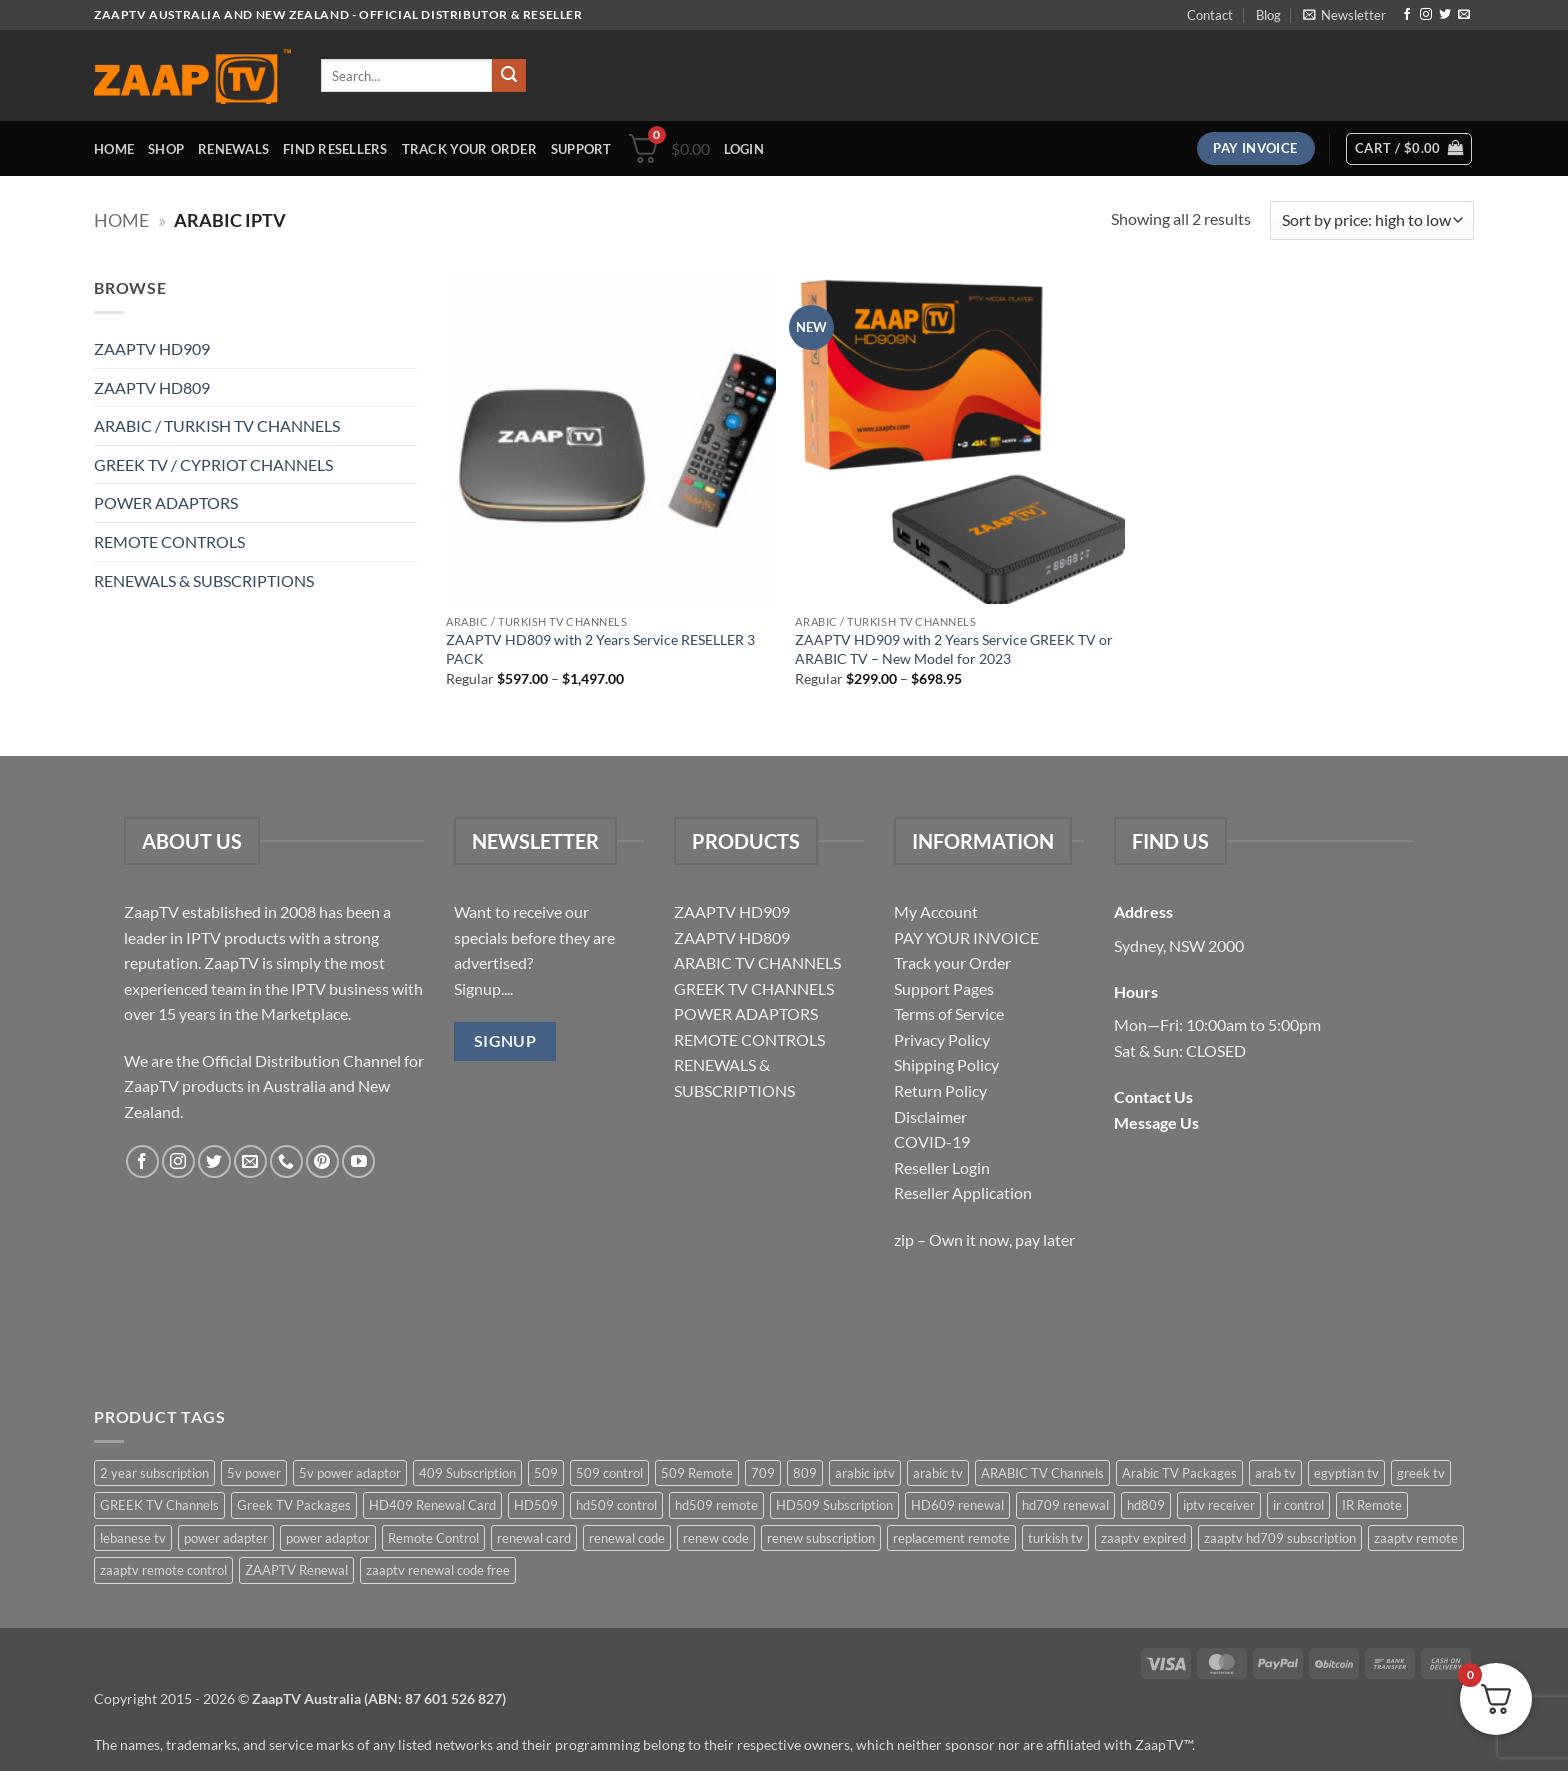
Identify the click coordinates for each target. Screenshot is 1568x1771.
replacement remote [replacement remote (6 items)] (951, 1538)
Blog (1268, 15)
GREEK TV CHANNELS (754, 988)
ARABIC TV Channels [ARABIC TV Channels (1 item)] (1042, 1473)
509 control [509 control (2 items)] (609, 1473)
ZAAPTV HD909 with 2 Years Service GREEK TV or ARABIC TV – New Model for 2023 (954, 649)
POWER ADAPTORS (166, 502)
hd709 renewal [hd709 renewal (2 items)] (1065, 1505)
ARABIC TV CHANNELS (757, 962)
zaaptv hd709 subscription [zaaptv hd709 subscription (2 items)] (1280, 1538)
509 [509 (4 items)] (546, 1473)
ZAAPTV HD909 (152, 348)
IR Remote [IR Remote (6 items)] (1372, 1505)
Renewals (233, 149)
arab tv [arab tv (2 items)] (1275, 1473)
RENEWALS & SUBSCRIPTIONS (204, 580)
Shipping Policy (946, 1064)
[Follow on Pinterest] (322, 1161)
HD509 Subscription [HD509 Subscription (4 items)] (834, 1505)
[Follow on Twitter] (1445, 15)
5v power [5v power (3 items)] (254, 1473)
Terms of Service (949, 1013)
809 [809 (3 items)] (805, 1473)
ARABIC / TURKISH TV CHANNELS (217, 425)
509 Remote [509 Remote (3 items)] (697, 1473)
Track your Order (952, 962)
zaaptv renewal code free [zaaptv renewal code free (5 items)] (438, 1570)
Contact (1210, 15)
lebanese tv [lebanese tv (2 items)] (133, 1538)
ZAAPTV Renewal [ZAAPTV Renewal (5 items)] (296, 1570)
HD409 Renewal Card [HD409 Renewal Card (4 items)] (432, 1505)
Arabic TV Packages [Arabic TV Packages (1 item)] (1179, 1473)
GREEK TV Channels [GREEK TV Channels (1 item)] (159, 1505)
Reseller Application (963, 1192)
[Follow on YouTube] (358, 1161)
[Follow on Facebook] (1407, 15)
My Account (936, 911)
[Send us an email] (1464, 15)
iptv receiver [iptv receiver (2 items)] (1219, 1505)
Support (581, 149)
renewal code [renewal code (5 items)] (627, 1538)
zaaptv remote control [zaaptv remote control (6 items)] (163, 1570)
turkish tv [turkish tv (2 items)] (1055, 1538)
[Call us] (286, 1161)
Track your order (469, 149)
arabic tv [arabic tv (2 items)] (938, 1473)
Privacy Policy (942, 1039)
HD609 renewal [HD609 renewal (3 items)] (957, 1505)
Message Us (1156, 1122)
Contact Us (1153, 1096)
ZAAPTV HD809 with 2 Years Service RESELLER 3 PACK (600, 649)
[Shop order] (1372, 220)
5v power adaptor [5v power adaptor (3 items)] (350, 1473)
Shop (166, 149)
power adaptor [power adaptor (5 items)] (328, 1538)
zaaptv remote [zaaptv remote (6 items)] (1416, 1538)
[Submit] (509, 76)
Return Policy (940, 1090)
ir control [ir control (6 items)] (1298, 1505)
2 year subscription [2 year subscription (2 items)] (154, 1473)
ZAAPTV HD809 (152, 387)
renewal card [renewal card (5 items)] (534, 1538)
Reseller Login (942, 1167)
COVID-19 (932, 1141)
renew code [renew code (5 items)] (716, 1538)
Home (114, 149)
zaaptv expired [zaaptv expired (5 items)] (1143, 1538)
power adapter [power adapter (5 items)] (226, 1538)
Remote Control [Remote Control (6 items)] (433, 1538)
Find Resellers (335, 149)
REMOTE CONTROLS (169, 541)
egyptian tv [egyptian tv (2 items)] (1346, 1473)
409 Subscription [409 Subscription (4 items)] (467, 1473)
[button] (1344, 15)
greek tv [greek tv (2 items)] (1421, 1473)
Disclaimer (930, 1116)
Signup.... (483, 988)
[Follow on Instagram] (1426, 15)
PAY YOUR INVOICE (966, 937)
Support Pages (944, 988)
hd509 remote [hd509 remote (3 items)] (716, 1505)
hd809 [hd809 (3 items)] (1146, 1505)
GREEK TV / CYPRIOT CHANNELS (213, 464)
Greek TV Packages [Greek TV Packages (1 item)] (294, 1505)
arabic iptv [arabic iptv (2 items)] (865, 1473)
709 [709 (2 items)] (763, 1473)
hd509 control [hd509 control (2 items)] (616, 1505)
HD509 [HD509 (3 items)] (536, 1505)
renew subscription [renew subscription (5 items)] (821, 1538)
